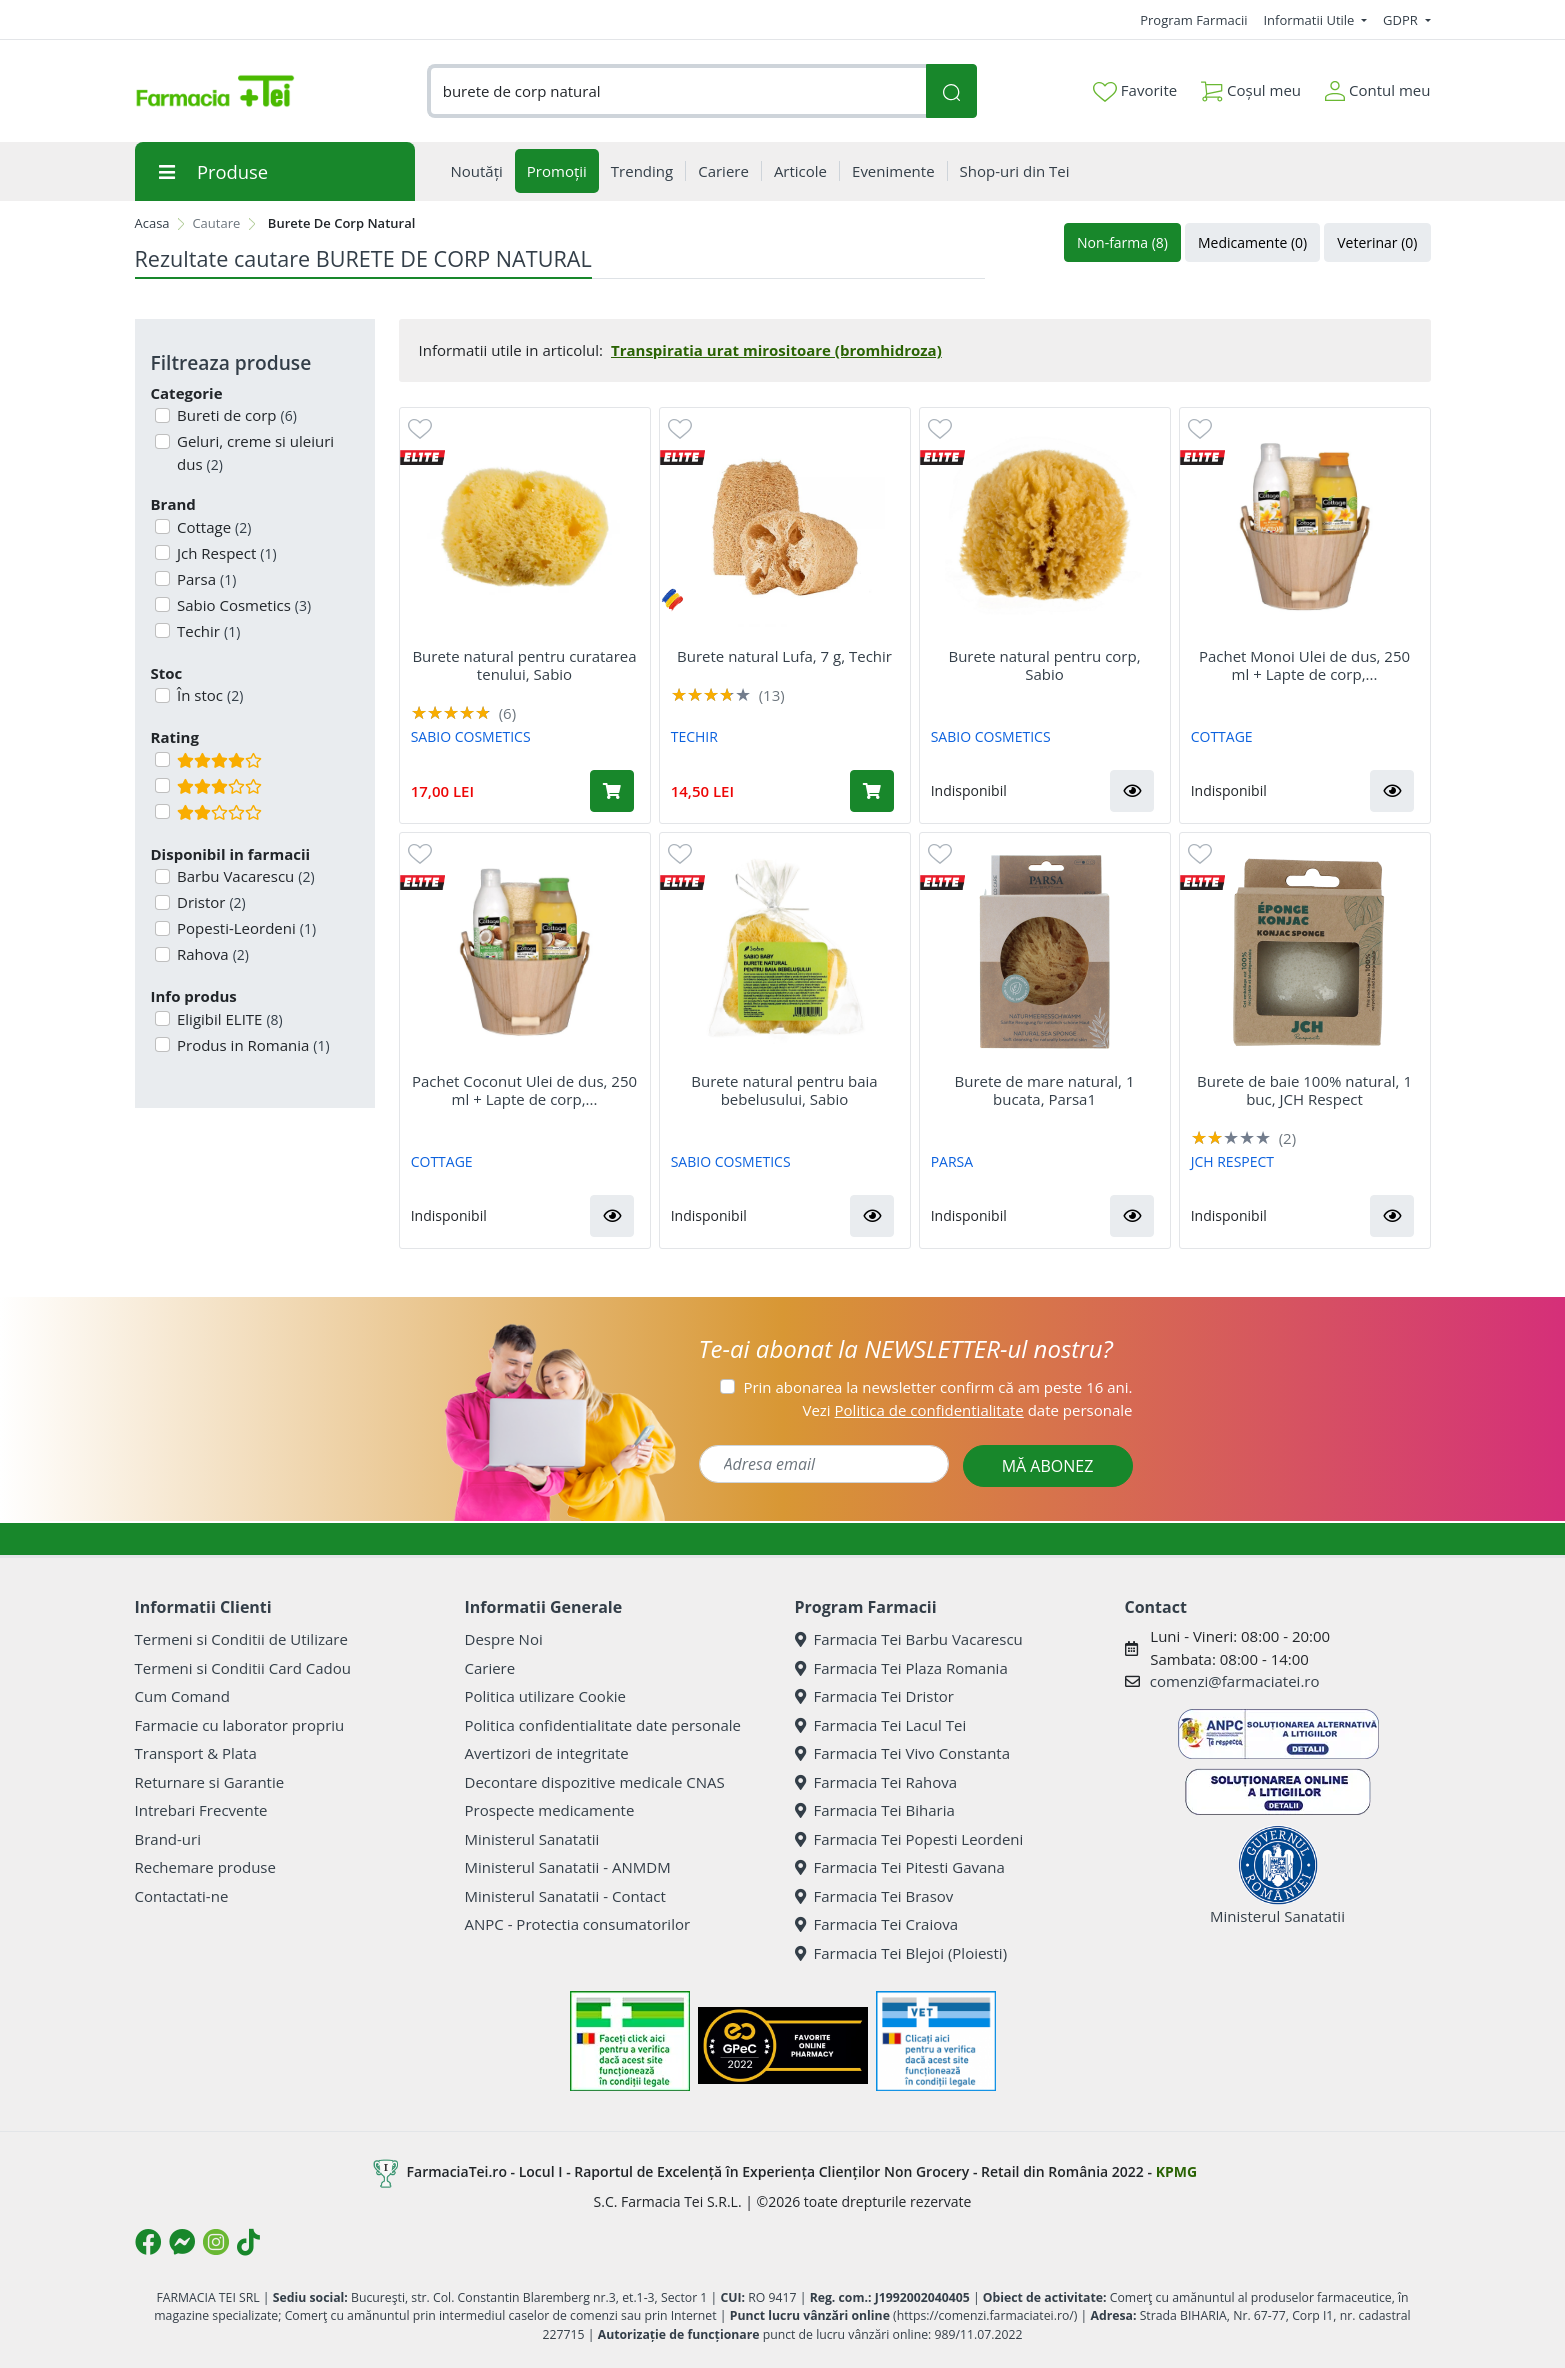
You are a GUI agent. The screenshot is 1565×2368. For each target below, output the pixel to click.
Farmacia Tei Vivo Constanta (903, 1753)
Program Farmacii (1193, 20)
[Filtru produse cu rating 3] (162, 785)
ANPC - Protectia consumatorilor (578, 1924)
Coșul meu (1251, 86)
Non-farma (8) (1122, 242)
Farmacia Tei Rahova (876, 1782)
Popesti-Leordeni (244, 928)
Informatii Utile (1310, 20)
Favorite (1135, 91)
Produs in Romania (251, 1045)
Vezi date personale (967, 1410)
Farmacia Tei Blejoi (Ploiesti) (901, 1953)
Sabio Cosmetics (242, 605)
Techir (206, 631)
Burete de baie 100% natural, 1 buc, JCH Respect (1304, 1090)
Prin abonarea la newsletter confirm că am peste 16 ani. (937, 1387)
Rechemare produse (205, 1867)
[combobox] (677, 91)
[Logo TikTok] (248, 2242)
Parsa (204, 579)
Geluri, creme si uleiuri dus (253, 452)
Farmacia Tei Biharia (875, 1810)
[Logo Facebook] (148, 2242)
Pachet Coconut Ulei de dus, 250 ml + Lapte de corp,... (524, 1090)
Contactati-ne (182, 1896)
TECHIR (694, 736)
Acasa (152, 223)
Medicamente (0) (1252, 242)
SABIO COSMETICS (471, 736)
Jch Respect (225, 553)
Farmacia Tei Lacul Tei (881, 1725)
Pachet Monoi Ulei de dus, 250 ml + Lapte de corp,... (1304, 665)
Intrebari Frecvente (201, 1810)
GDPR (1402, 20)
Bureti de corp (235, 415)
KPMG (1176, 2171)
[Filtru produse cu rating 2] (162, 811)
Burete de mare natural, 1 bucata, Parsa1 (1045, 1090)
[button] (1132, 791)
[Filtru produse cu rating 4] (162, 759)
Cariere (490, 1668)
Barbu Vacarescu (244, 876)
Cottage (212, 527)
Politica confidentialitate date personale (603, 1725)
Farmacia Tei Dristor (874, 1696)
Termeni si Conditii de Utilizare (241, 1639)
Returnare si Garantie (210, 1782)
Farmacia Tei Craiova (877, 1924)
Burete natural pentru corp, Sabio (1044, 665)
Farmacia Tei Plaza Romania (901, 1668)
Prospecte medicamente (550, 1810)
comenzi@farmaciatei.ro (1235, 1681)
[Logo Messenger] (182, 2242)
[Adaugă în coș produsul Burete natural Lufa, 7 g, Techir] (872, 791)
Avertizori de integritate (547, 1753)
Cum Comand (183, 1696)
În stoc (208, 695)
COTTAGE (1222, 736)
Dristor (209, 902)
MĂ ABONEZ (1048, 1466)
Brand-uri (168, 1839)
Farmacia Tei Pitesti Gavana (900, 1867)
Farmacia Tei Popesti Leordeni (909, 1839)
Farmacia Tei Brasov (874, 1896)
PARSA (952, 1161)
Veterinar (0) (1377, 242)
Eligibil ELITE (228, 1019)
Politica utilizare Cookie (545, 1696)
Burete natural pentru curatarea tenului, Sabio (524, 665)
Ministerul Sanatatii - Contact (565, 1896)
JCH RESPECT (1232, 1161)
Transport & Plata (196, 1753)
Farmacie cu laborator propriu (240, 1725)
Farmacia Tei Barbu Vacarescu (909, 1639)
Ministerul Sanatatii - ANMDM (568, 1867)
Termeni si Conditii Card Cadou (243, 1668)
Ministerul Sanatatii (532, 1839)
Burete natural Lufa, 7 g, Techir (784, 656)
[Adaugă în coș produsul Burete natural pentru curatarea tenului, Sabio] (612, 791)
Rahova (211, 954)
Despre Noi (504, 1639)
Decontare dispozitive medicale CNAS (595, 1782)
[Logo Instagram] (216, 2242)
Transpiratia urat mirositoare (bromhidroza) (776, 350)
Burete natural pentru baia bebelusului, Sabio (784, 1090)
